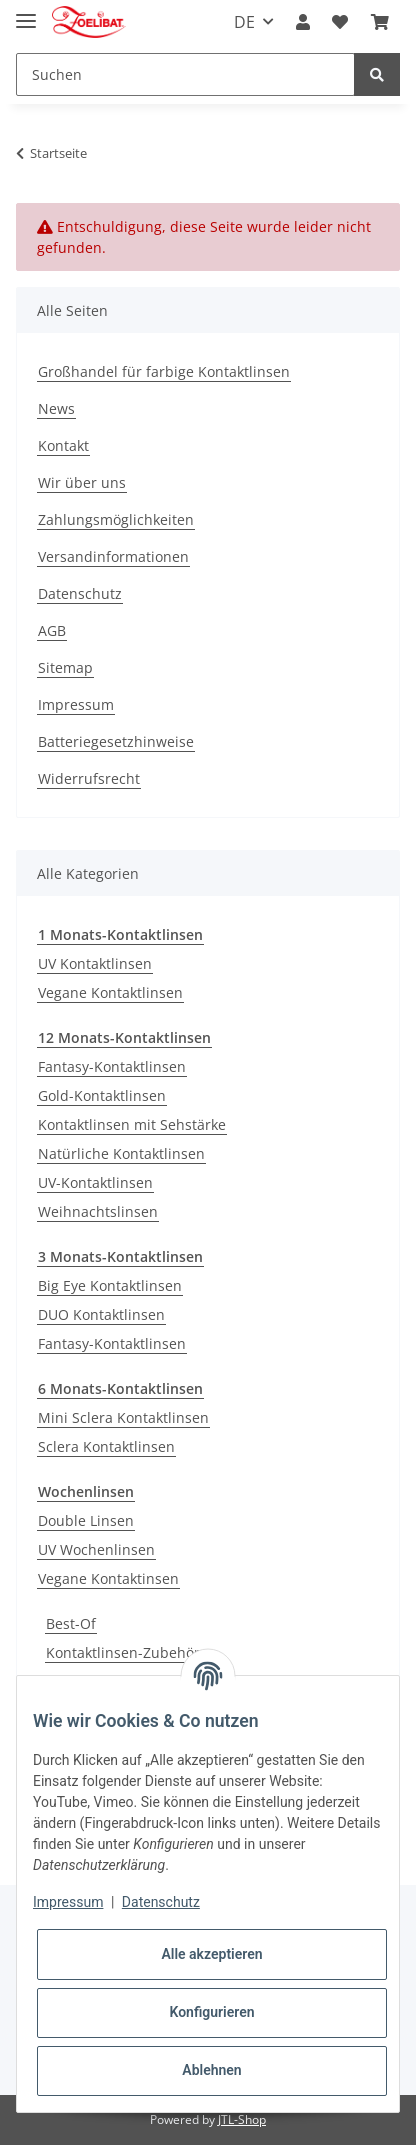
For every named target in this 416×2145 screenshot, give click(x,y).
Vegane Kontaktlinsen (110, 992)
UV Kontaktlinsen (95, 963)
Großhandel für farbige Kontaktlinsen (164, 371)
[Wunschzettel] (340, 22)
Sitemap (65, 667)
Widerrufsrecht (89, 778)
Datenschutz (80, 593)
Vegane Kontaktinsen (108, 1578)
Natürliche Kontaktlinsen (121, 1153)
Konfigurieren (211, 2012)
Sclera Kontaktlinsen (106, 1446)
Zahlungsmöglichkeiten (116, 519)
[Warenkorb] (380, 22)
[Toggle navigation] (26, 12)
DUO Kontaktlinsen (101, 1314)
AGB (52, 630)
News (56, 408)
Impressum (76, 704)
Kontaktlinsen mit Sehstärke (132, 1124)
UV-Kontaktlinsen (95, 1182)
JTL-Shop (242, 2119)
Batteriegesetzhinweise (116, 741)
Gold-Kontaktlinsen (102, 1095)
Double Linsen (86, 1520)
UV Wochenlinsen (96, 1549)
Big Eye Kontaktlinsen (110, 1285)
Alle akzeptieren (211, 1954)
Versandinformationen (113, 556)
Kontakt (63, 445)
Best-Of (71, 1623)
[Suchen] (185, 74)
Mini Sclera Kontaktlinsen (123, 1417)
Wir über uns (82, 482)
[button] (303, 22)
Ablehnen (211, 2070)
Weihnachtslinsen (98, 1211)
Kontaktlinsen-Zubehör (123, 1652)
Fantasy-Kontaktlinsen (112, 1066)
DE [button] (244, 22)
